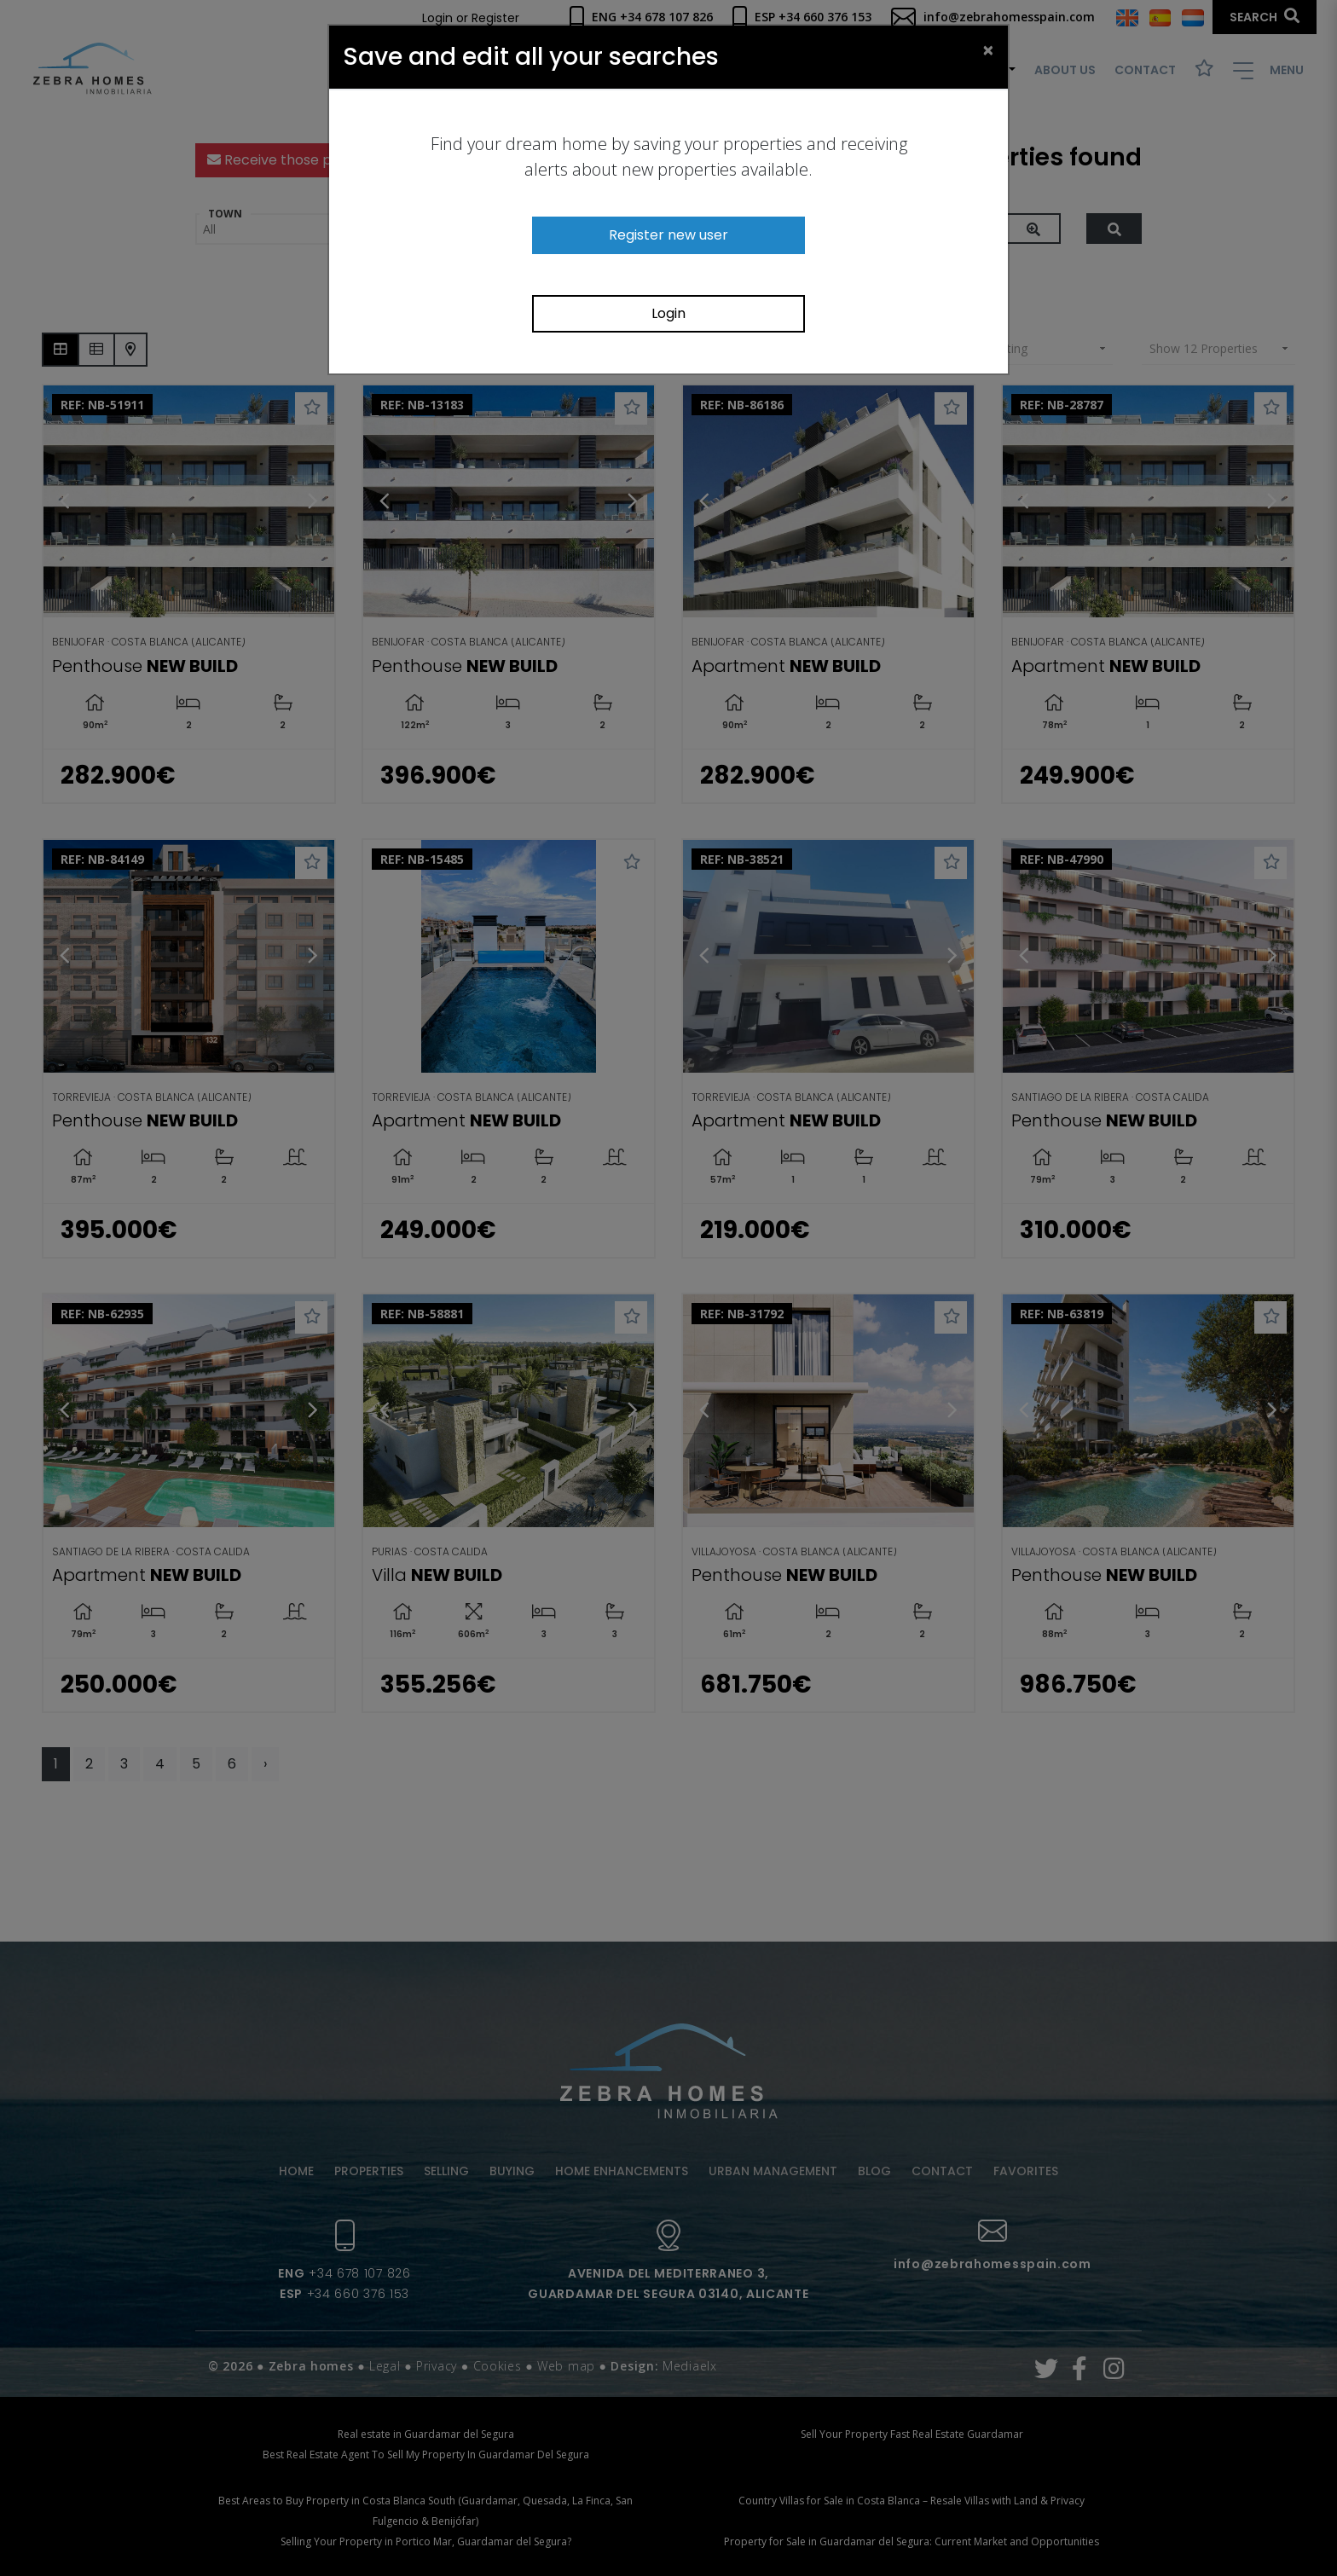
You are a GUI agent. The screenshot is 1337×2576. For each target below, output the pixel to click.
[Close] (988, 49)
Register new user (668, 235)
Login (668, 313)
